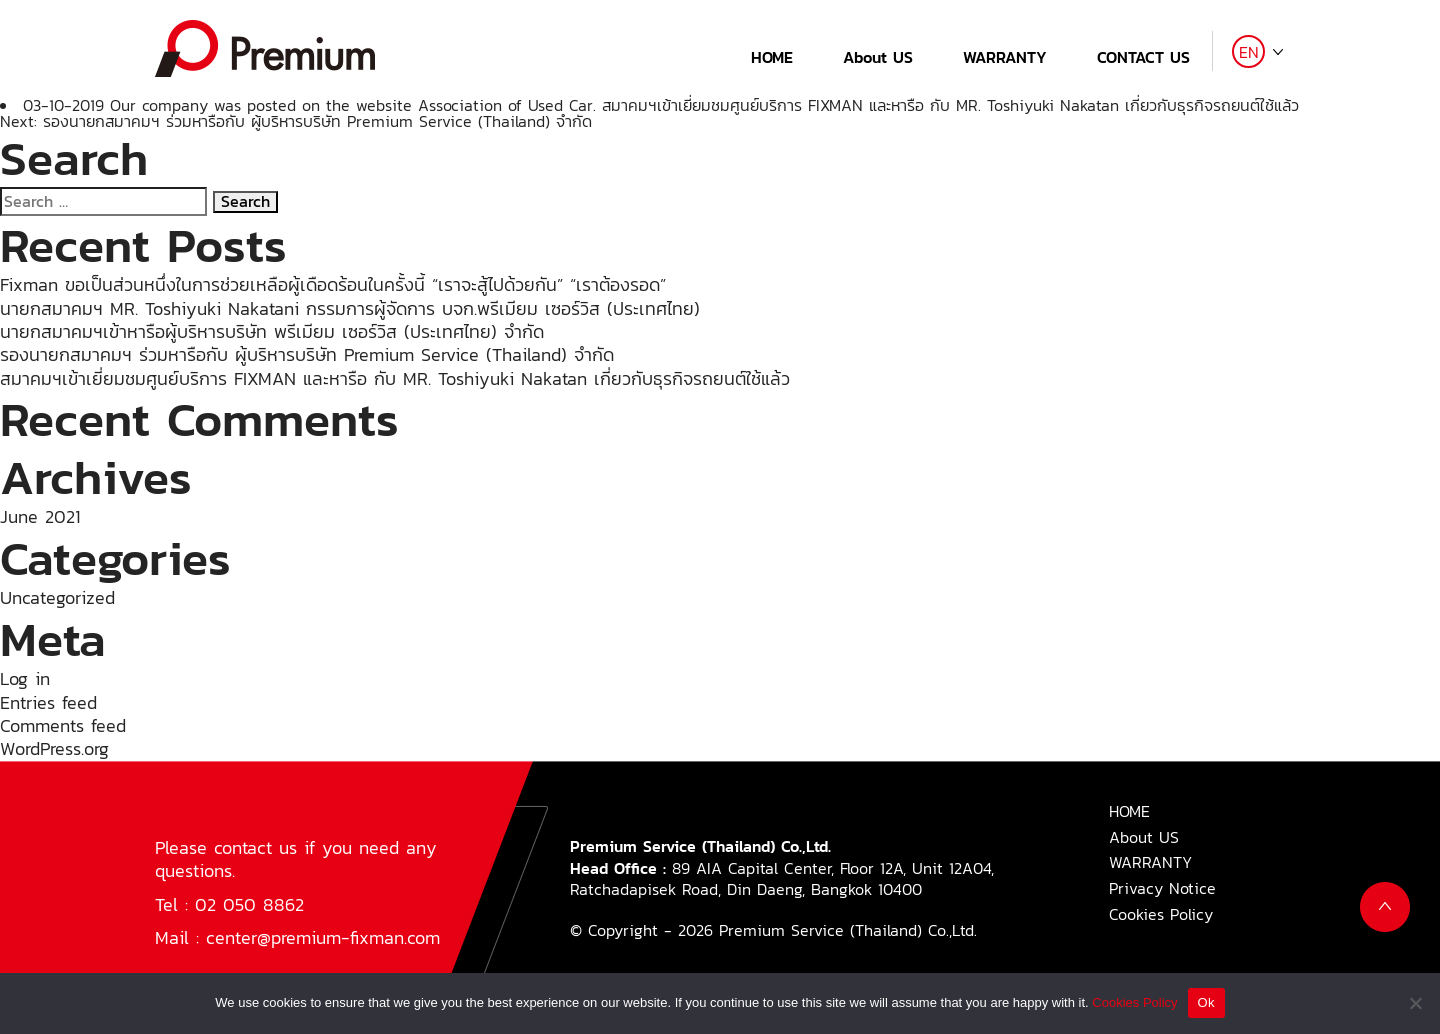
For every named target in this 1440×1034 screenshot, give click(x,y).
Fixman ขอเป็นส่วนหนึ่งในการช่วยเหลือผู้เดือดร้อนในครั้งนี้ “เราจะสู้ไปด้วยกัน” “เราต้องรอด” (333, 284)
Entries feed (48, 702)
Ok (1206, 1002)
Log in (25, 678)
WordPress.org (54, 748)
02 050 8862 (249, 904)
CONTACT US (1143, 57)
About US (878, 57)
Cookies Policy (1161, 914)
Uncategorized (57, 597)
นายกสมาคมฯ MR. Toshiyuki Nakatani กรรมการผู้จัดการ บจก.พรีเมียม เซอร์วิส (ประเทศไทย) (350, 308)
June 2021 (40, 516)
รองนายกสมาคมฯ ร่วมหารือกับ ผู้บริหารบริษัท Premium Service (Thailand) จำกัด (307, 354)
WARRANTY (1005, 57)
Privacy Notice (1162, 888)
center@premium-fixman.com (323, 937)
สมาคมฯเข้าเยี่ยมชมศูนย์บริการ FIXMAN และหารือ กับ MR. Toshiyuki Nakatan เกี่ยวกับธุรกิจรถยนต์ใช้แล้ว (950, 105)
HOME (772, 57)
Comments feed (63, 725)
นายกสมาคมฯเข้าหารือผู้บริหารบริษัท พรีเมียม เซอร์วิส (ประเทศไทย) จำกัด (272, 331)
